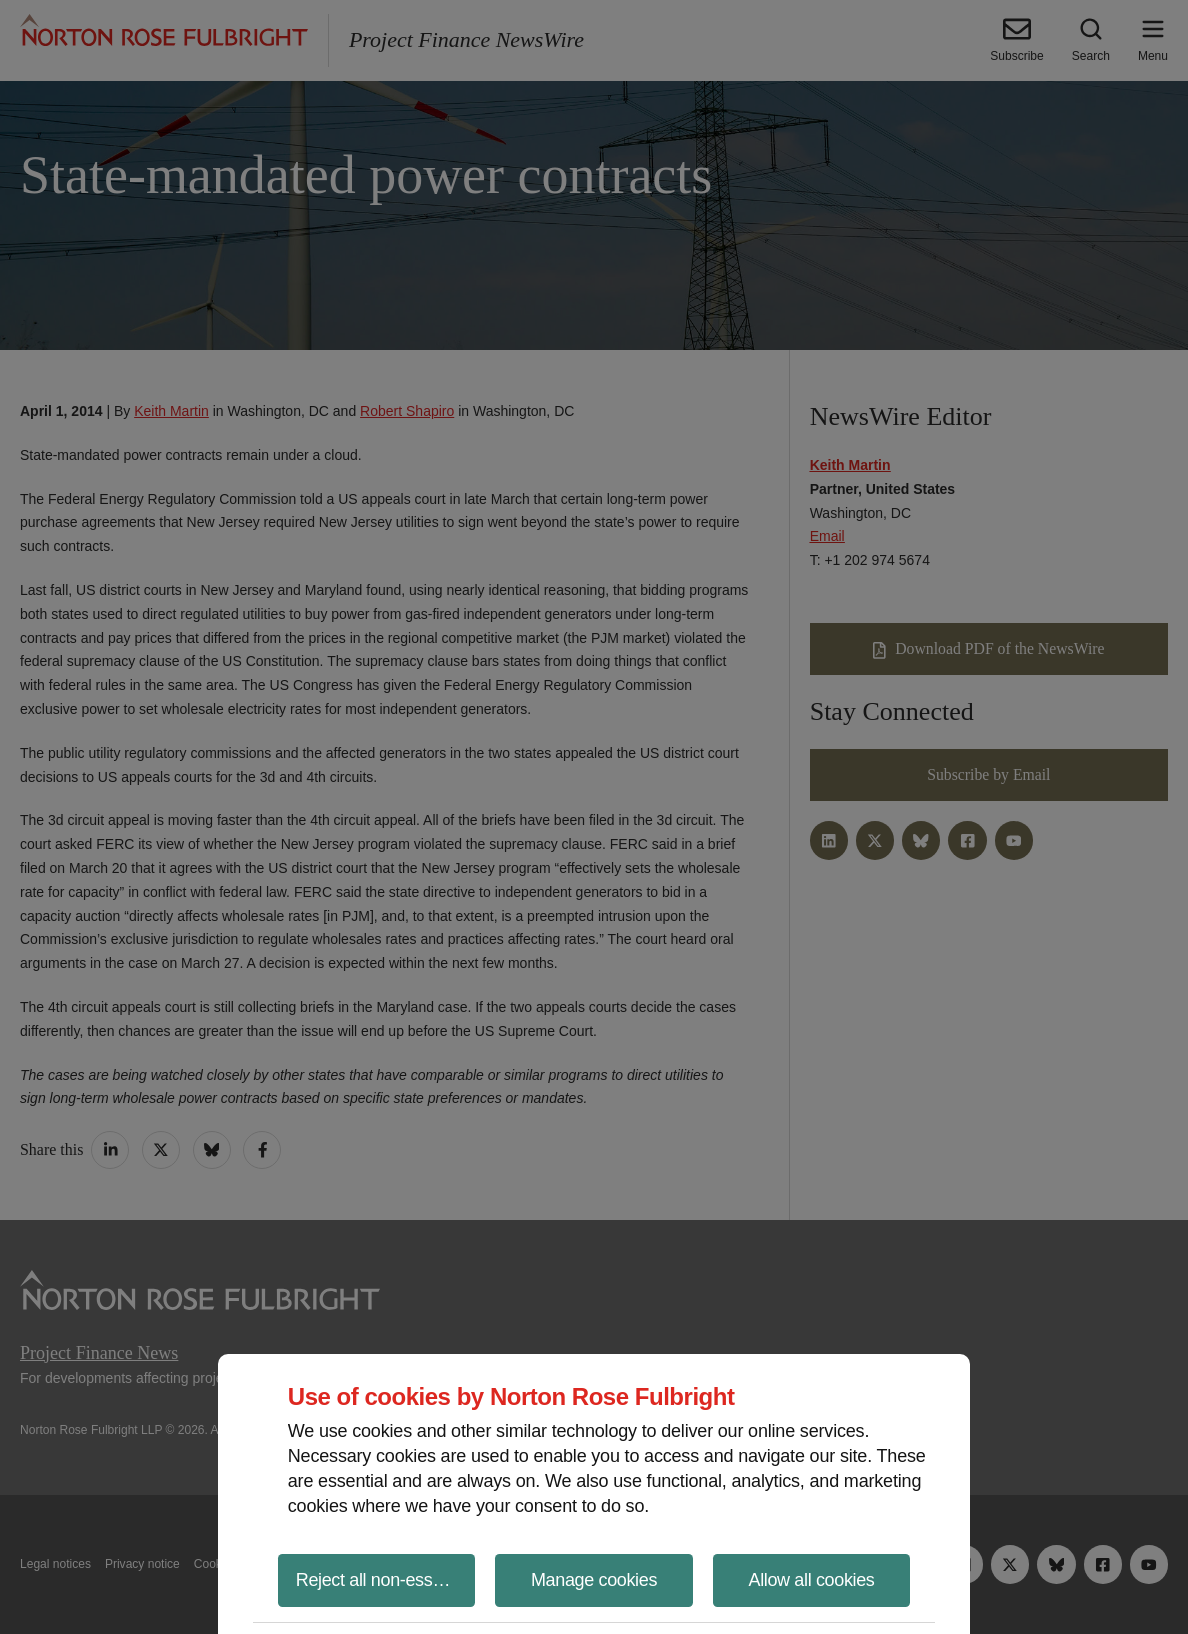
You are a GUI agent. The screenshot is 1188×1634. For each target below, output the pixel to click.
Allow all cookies (812, 1580)
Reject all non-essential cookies (385, 1580)
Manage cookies (594, 1580)
